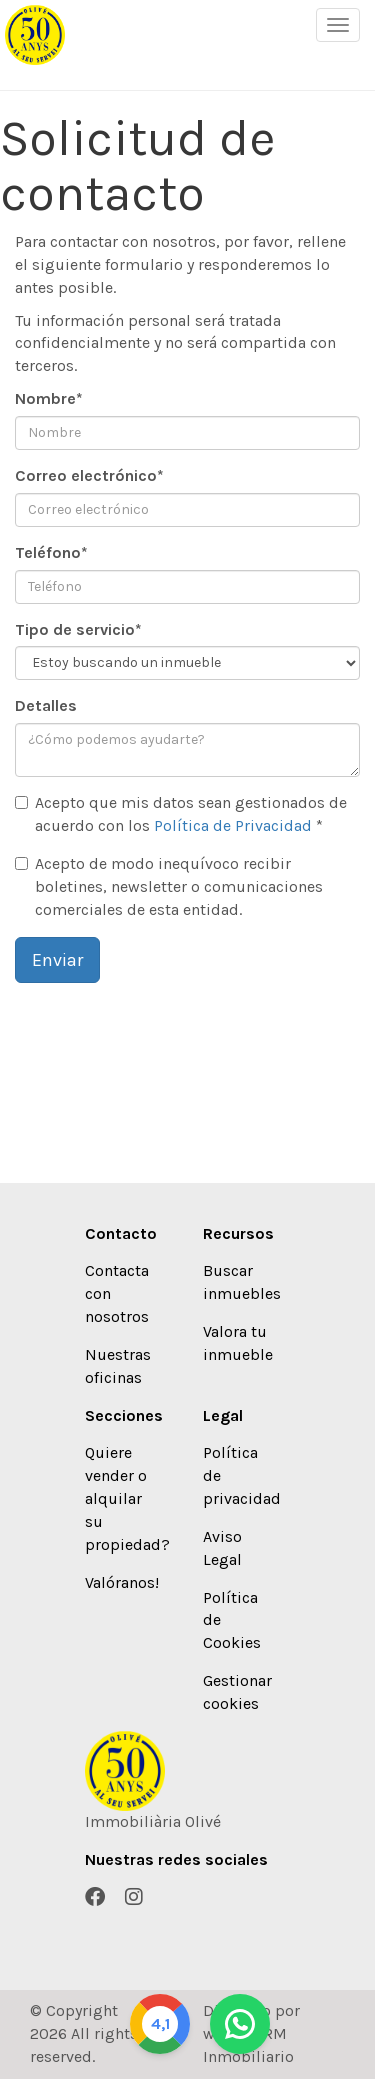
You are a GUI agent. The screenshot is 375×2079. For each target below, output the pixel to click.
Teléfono (51, 552)
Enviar (57, 960)
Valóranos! (122, 1582)
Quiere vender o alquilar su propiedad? (127, 1498)
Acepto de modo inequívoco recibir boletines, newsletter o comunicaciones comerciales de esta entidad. (169, 886)
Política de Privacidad (233, 825)
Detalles (46, 705)
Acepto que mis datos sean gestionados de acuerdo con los (181, 814)
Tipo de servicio (78, 629)
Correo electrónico (89, 475)
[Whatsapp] (240, 2024)
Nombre (49, 398)
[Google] (160, 2024)
